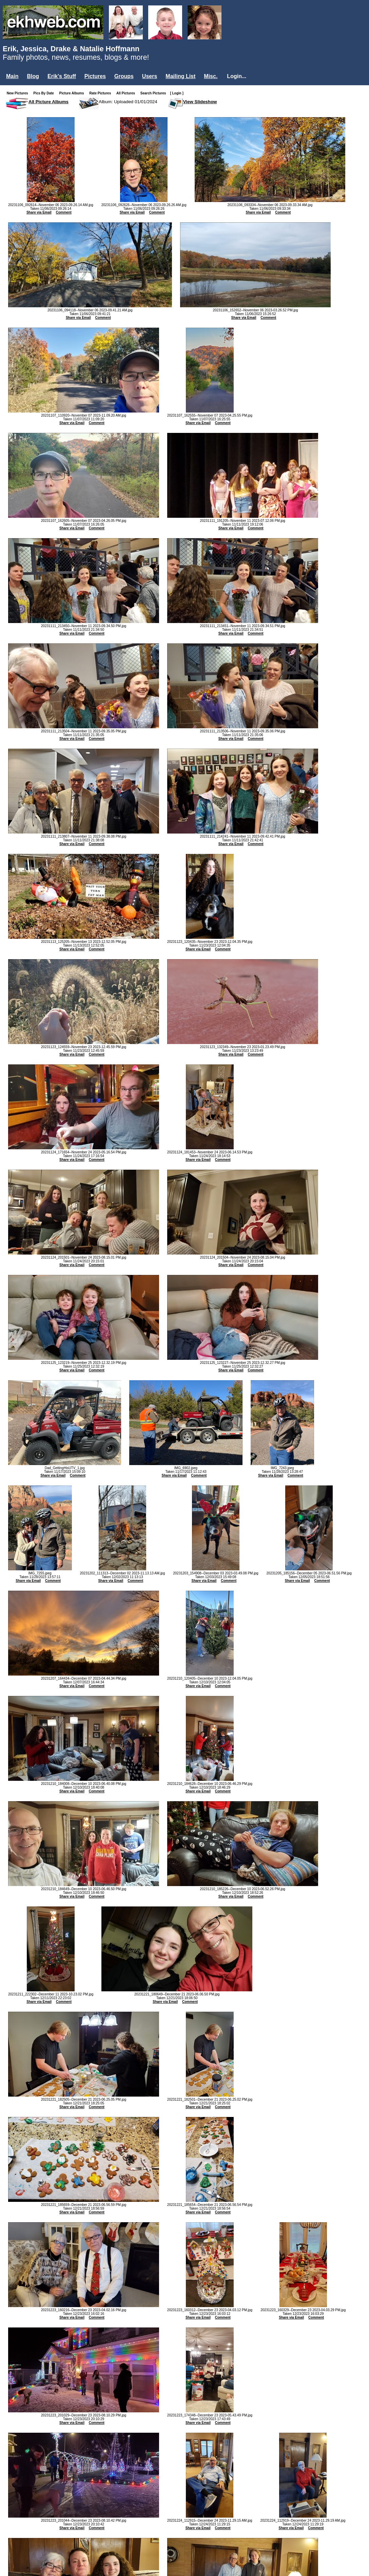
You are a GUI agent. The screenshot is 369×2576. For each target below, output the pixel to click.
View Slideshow (200, 101)
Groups (124, 76)
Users (149, 76)
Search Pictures (154, 93)
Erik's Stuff (61, 76)
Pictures (95, 76)
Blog (33, 76)
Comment (64, 212)
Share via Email (39, 212)
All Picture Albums (48, 101)
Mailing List (180, 76)
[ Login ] (176, 93)
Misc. (210, 76)
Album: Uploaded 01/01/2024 (128, 101)
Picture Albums (73, 93)
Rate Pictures (101, 93)
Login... (236, 76)
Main (12, 76)
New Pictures (19, 93)
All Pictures (127, 93)
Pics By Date (45, 93)
